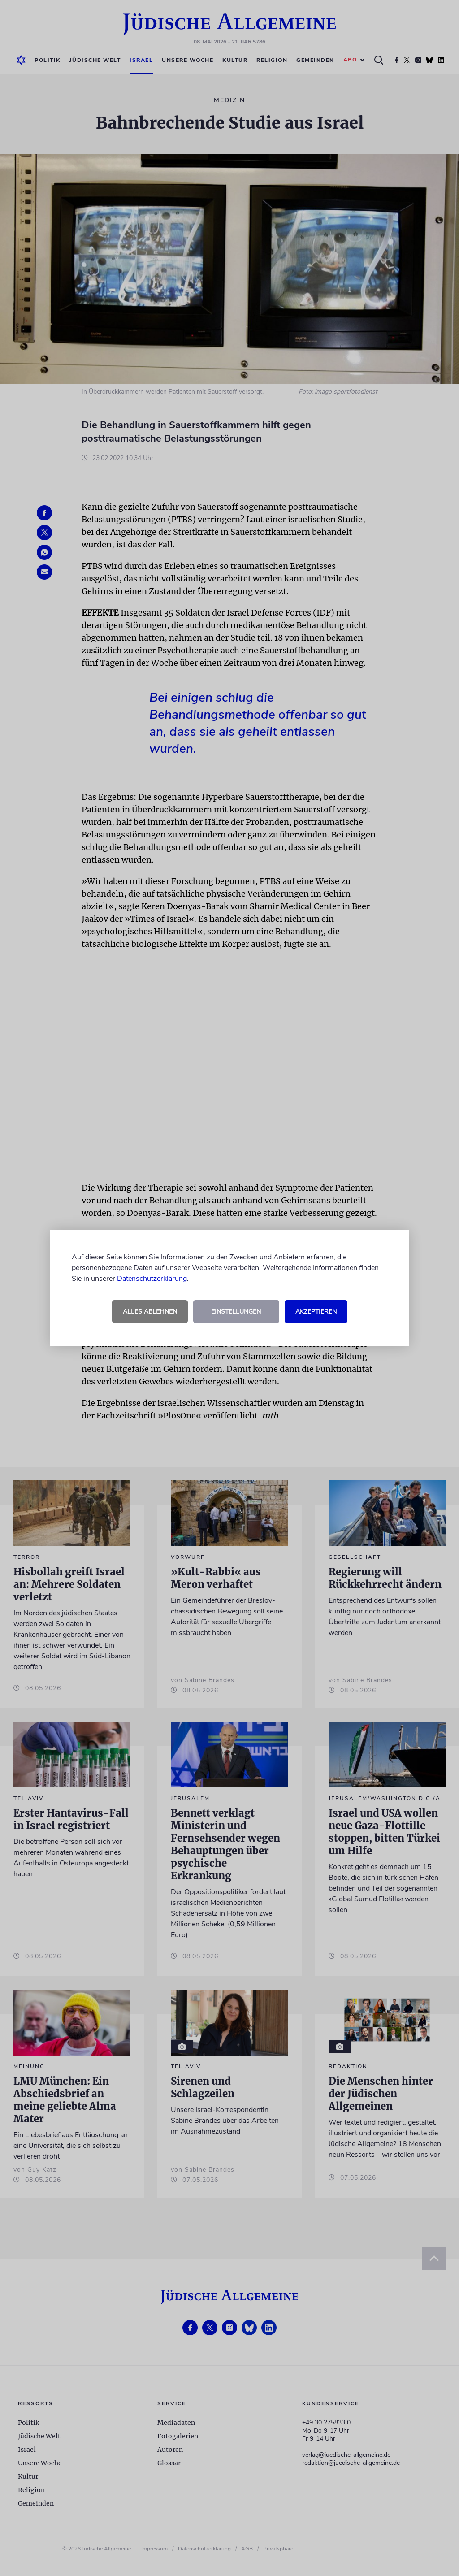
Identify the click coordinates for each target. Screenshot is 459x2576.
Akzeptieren (316, 1311)
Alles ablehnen (150, 1311)
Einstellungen (236, 1311)
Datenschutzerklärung (152, 1279)
